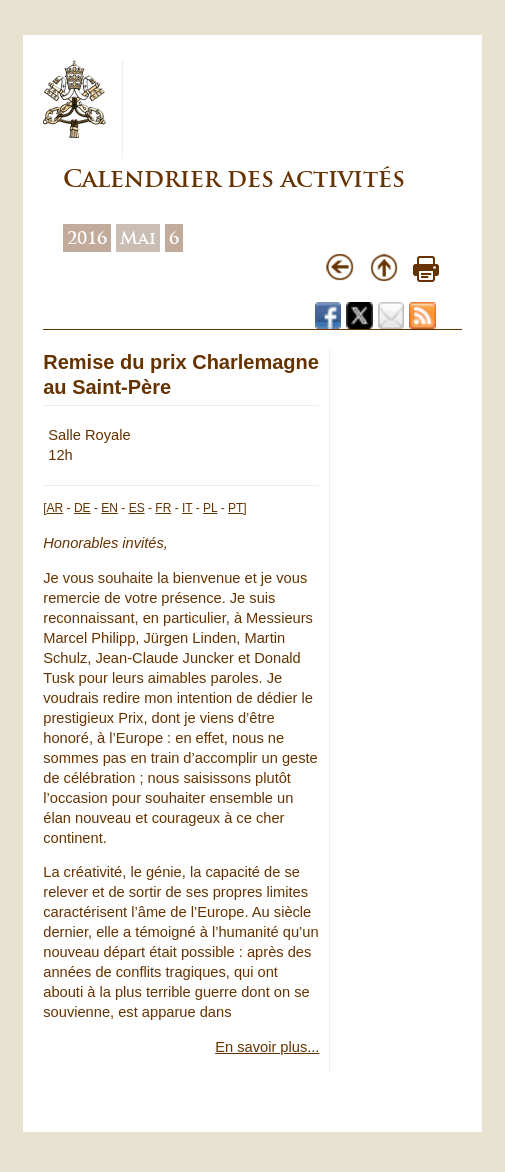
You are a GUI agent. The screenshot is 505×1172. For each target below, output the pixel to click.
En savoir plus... (267, 1047)
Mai (138, 238)
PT (235, 508)
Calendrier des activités (234, 178)
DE (82, 508)
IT (187, 508)
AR (55, 508)
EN (109, 508)
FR (163, 508)
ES (137, 508)
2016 (87, 238)
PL (210, 508)
